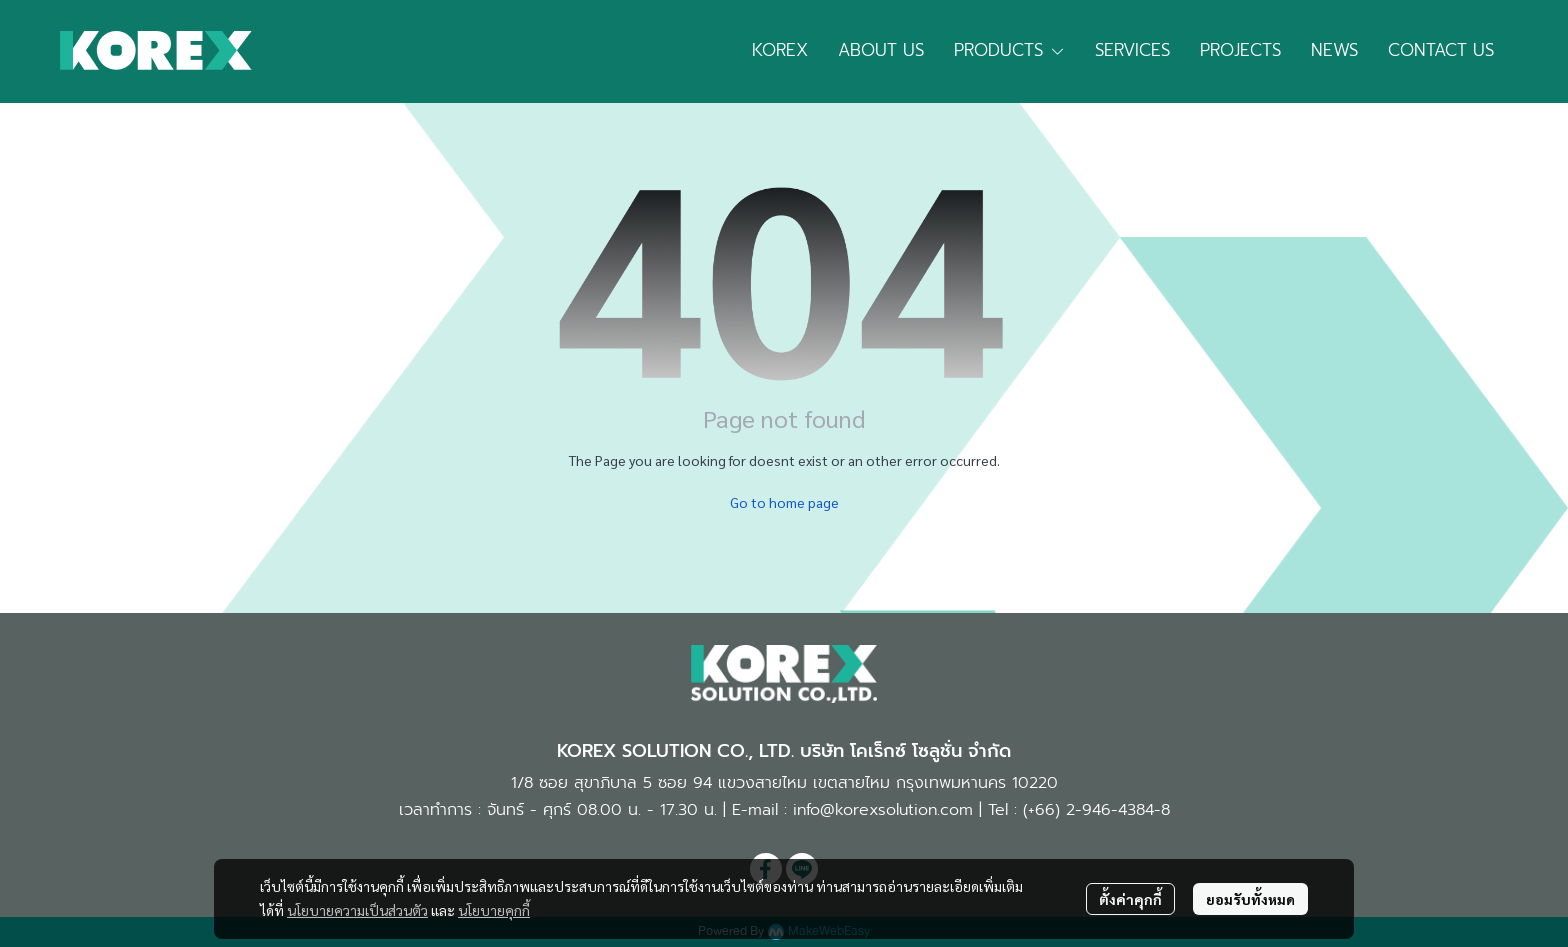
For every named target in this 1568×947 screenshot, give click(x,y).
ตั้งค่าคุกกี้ (1130, 899)
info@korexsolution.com (883, 810)
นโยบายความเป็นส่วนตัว (357, 910)
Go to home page (784, 502)
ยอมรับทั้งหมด (1250, 899)
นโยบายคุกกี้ (494, 910)
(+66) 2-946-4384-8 (1096, 810)
